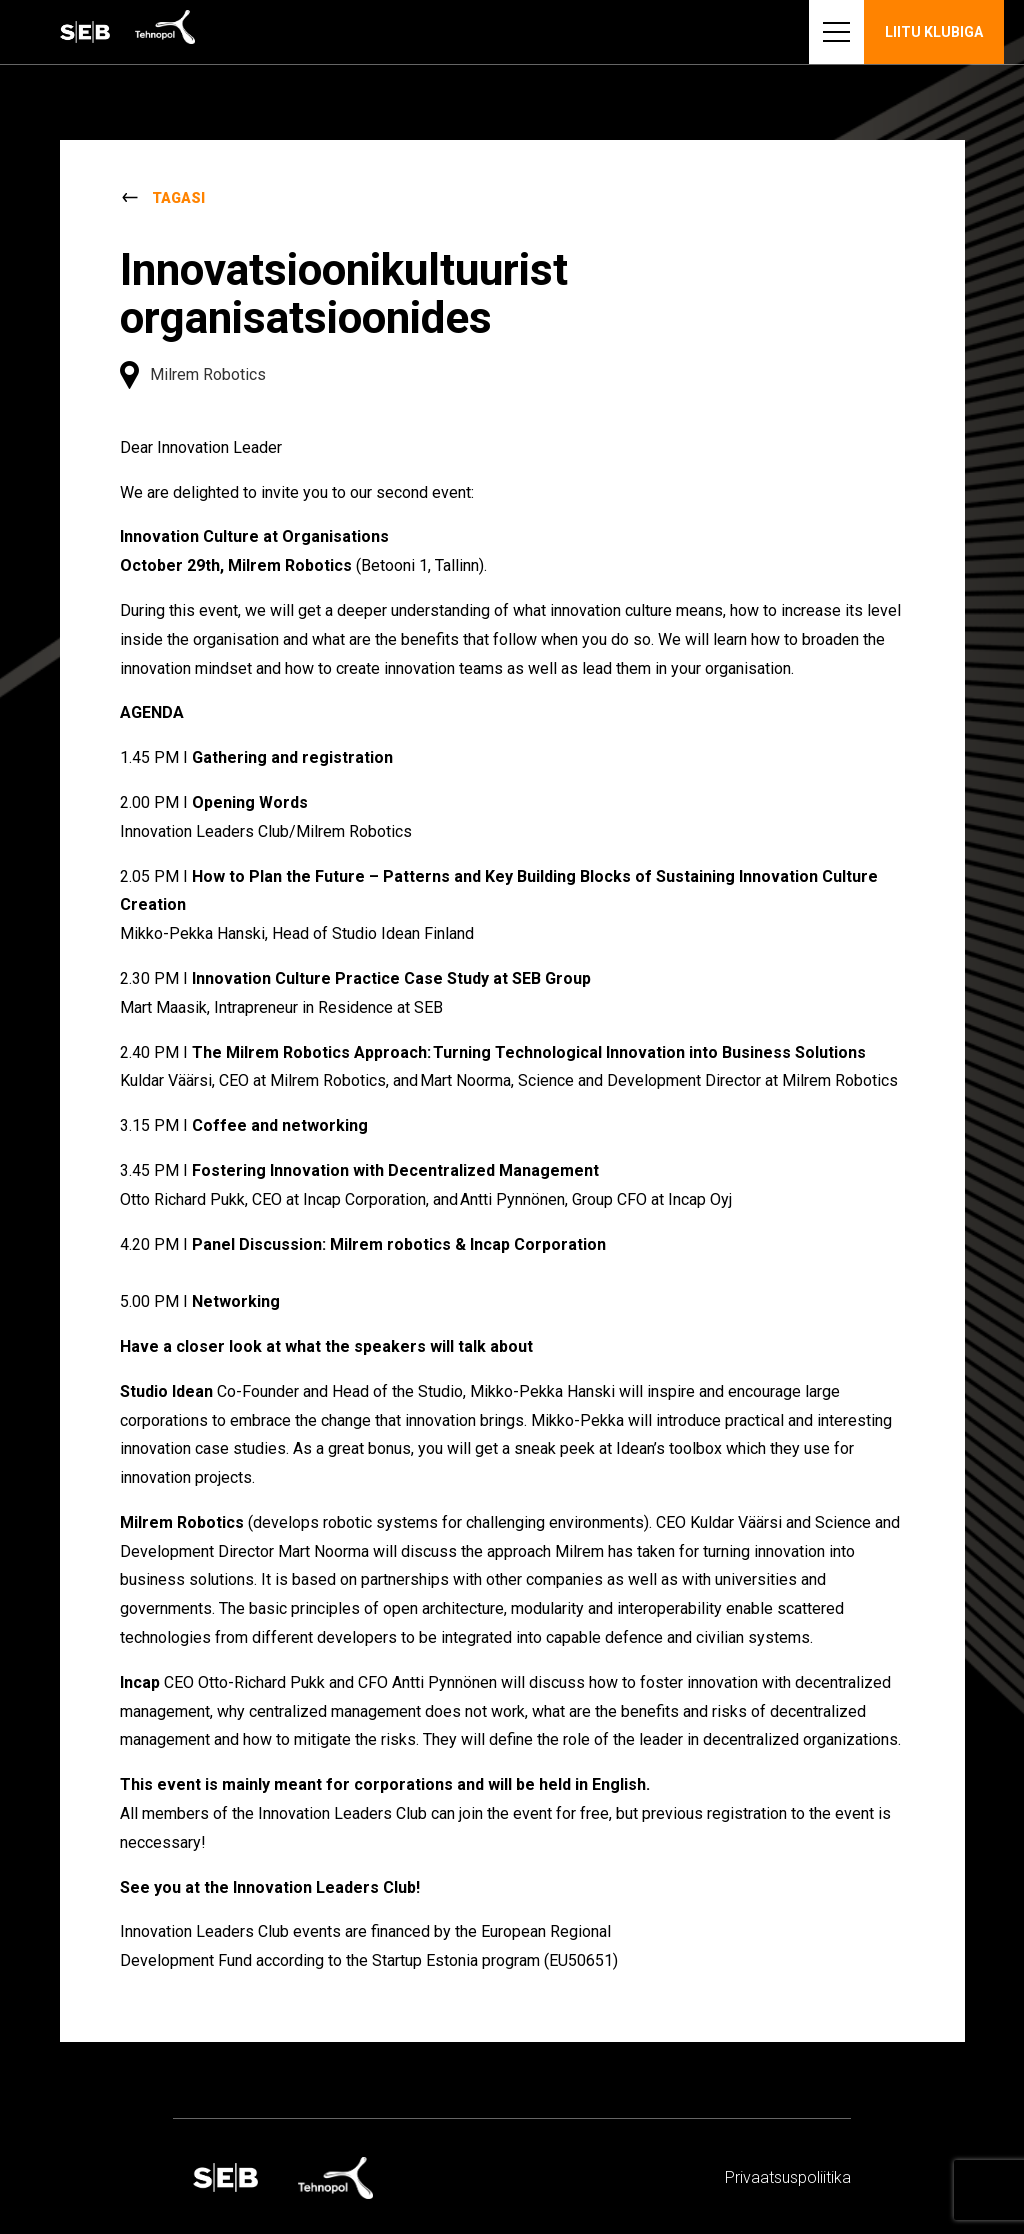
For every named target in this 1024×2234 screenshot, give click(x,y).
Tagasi (178, 198)
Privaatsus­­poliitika (788, 2177)
